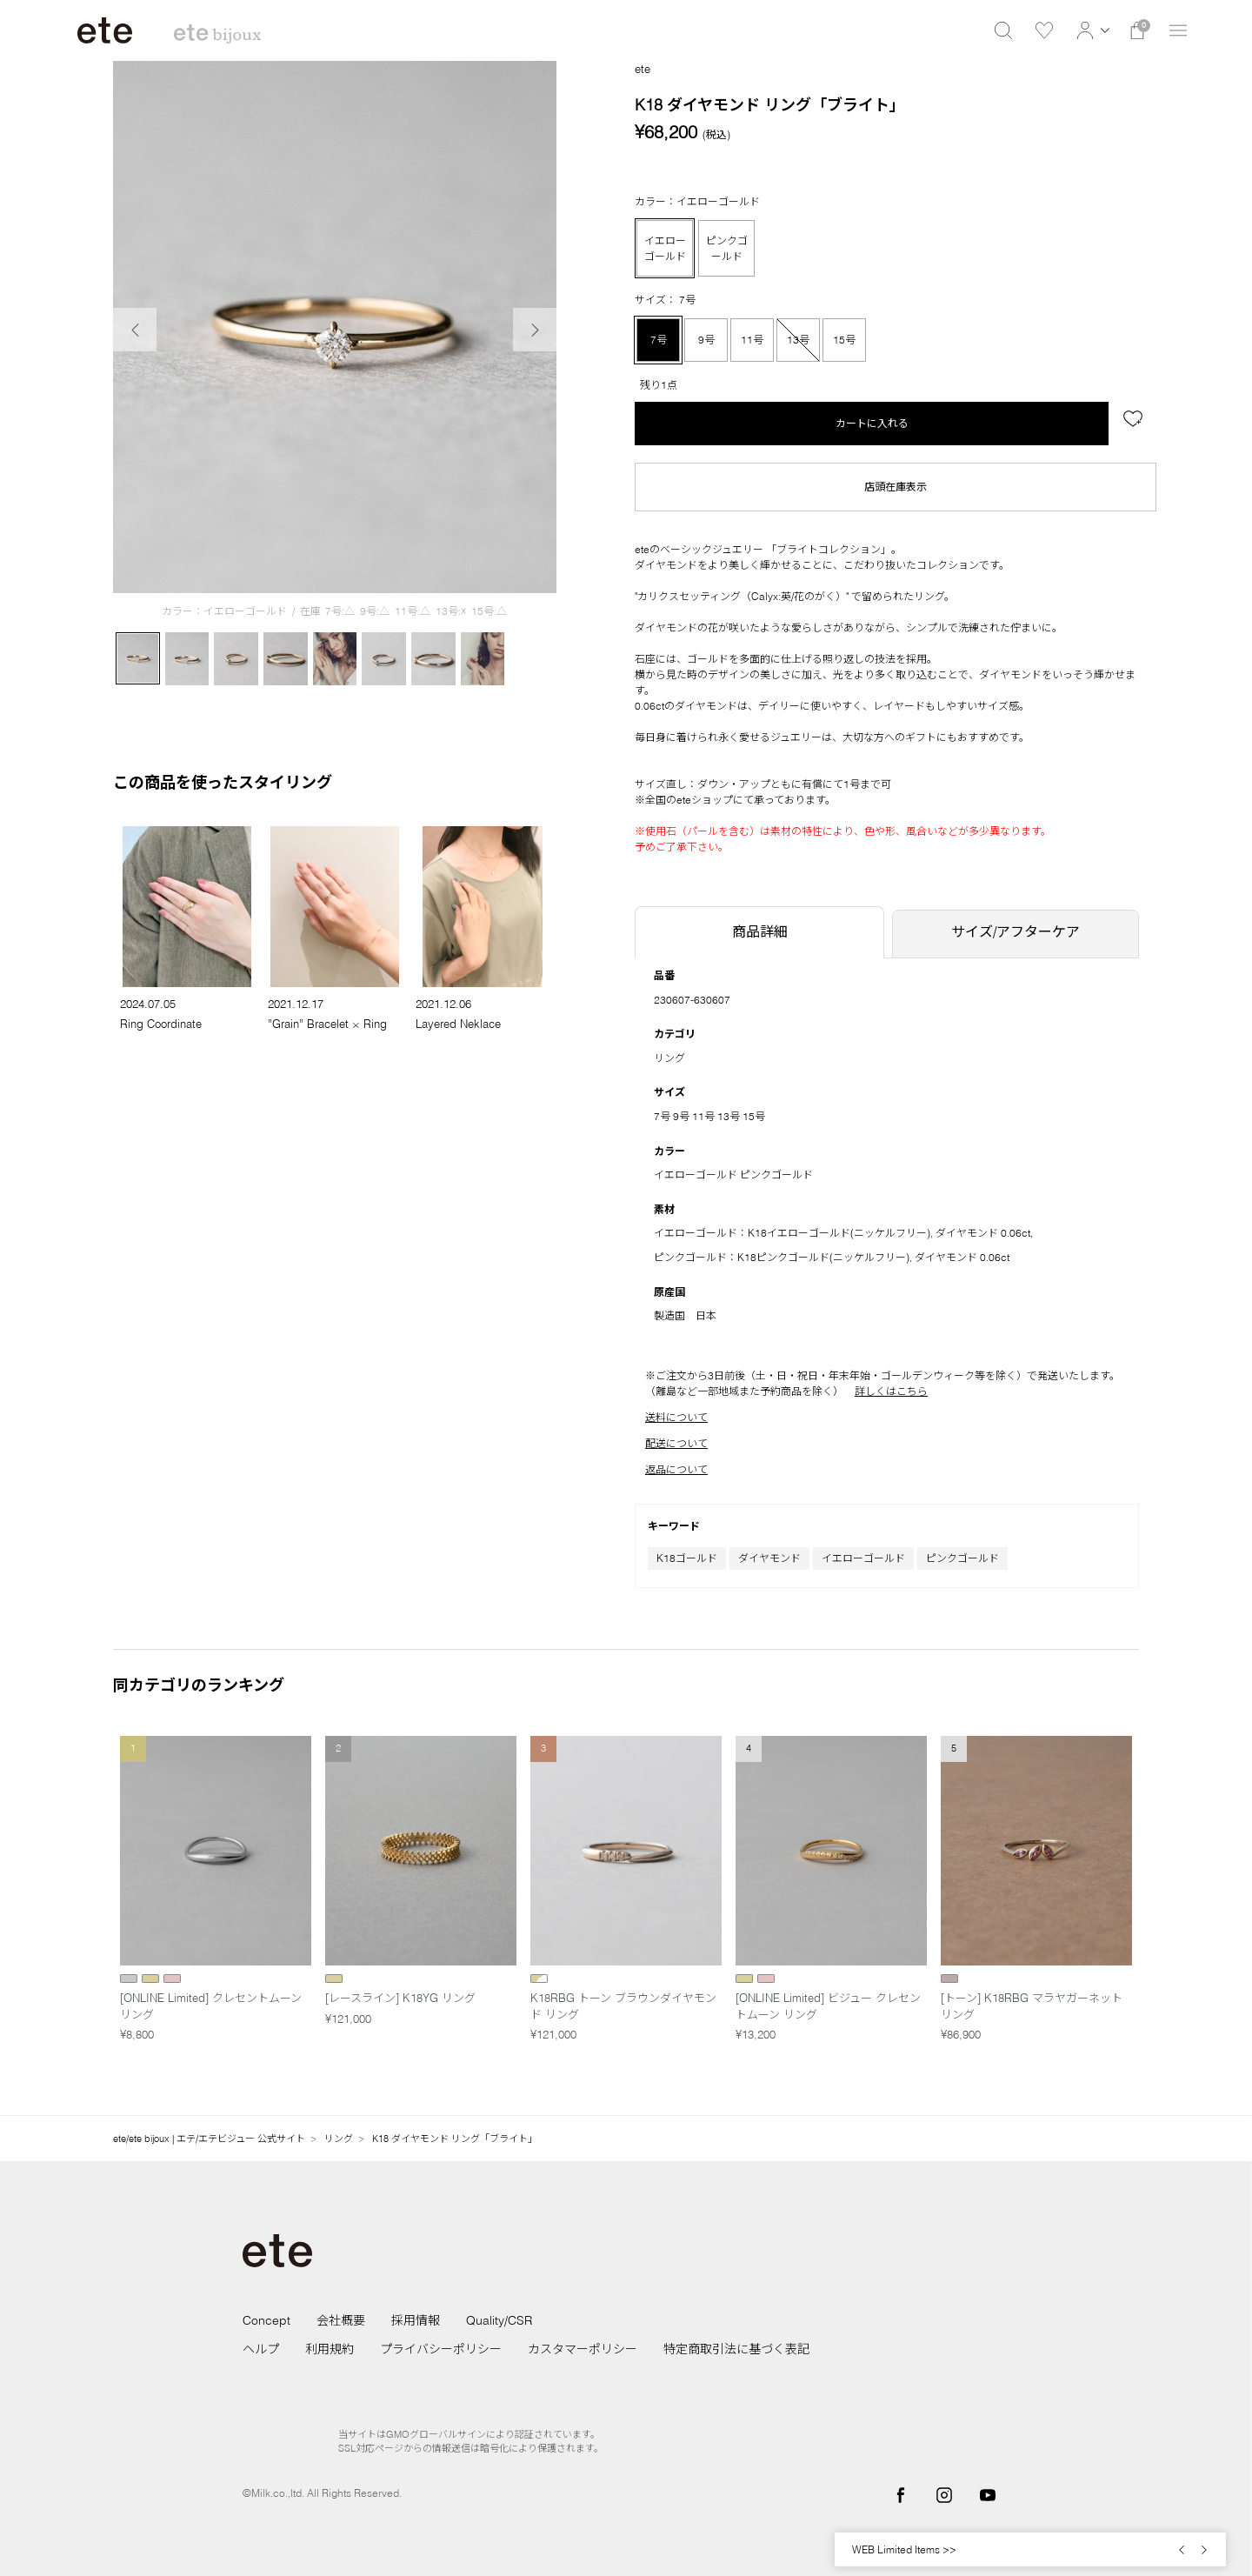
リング (669, 1057)
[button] (1090, 30)
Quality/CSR (499, 2320)
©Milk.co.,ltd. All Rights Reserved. (322, 2492)
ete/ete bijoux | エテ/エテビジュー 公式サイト (209, 2138)
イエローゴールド (863, 1558)
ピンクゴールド (962, 1558)
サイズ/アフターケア (1015, 931)
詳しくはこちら (891, 1391)
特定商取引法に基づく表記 (736, 2349)
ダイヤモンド (769, 1558)
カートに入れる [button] (872, 423)
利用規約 (329, 2349)
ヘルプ (261, 2349)
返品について (676, 1469)
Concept (266, 2320)
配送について (676, 1443)
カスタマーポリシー (582, 2349)
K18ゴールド (686, 1558)
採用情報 (415, 2320)
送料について (676, 1417)
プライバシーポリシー (441, 2349)
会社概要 (340, 2320)
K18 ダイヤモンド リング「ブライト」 (454, 2138)
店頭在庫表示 (895, 486)
